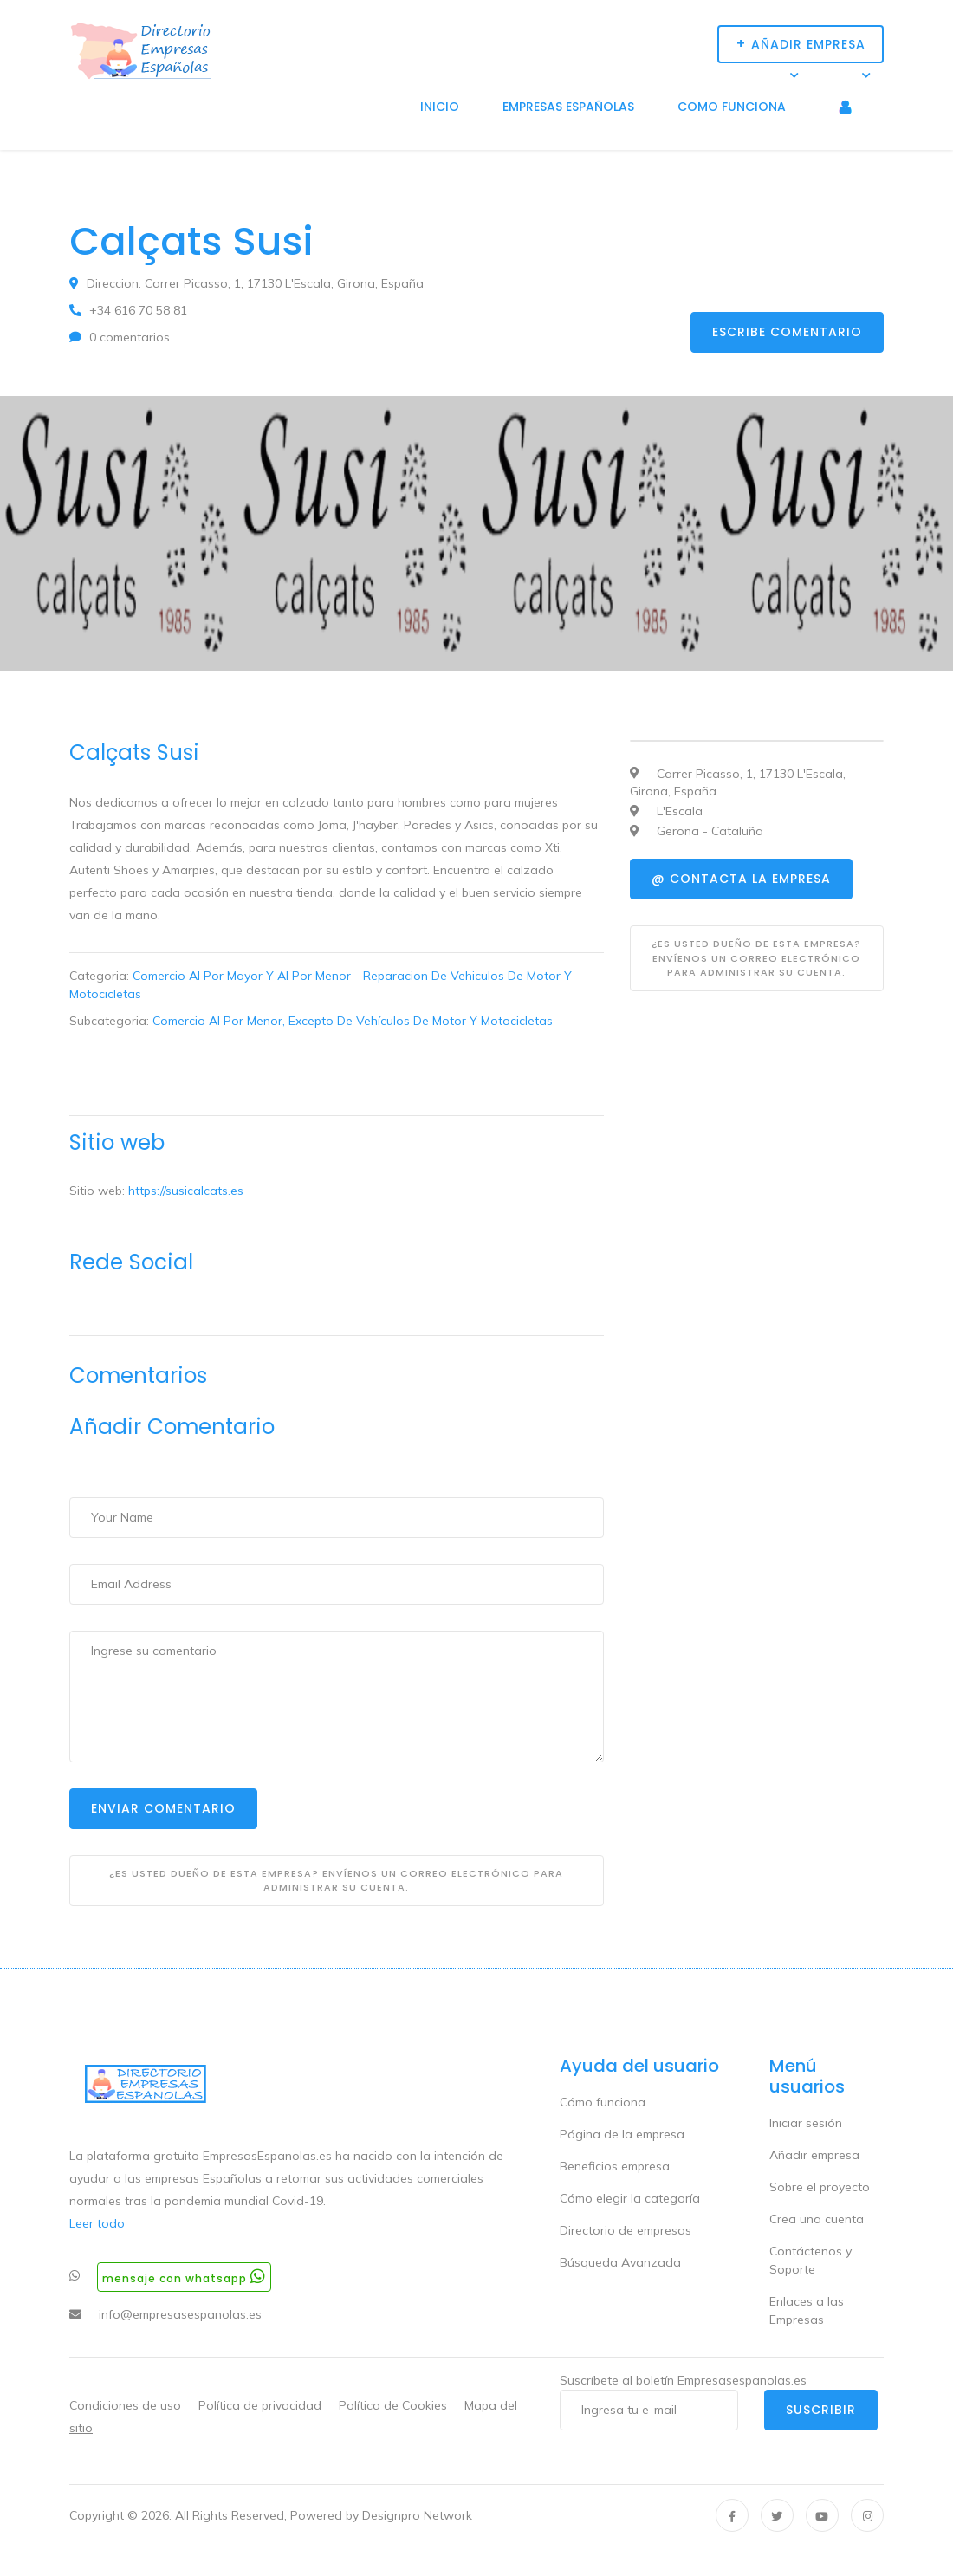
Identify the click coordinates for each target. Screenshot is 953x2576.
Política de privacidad (261, 2405)
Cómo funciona (602, 2102)
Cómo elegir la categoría (630, 2198)
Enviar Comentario (163, 1808)
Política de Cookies (395, 2405)
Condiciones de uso (125, 2405)
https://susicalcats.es (185, 1190)
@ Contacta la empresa (741, 878)
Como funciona (731, 106)
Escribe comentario (787, 332)
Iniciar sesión (805, 2123)
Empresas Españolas (568, 106)
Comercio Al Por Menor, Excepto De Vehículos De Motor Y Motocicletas (352, 1020)
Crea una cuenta (816, 2219)
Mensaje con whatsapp (184, 2277)
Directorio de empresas (625, 2230)
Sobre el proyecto (819, 2187)
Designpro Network (417, 2515)
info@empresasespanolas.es (180, 2314)
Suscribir (821, 2409)
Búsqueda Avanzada (620, 2262)
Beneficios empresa (615, 2166)
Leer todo (97, 2223)
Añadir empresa (814, 2155)
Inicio (439, 106)
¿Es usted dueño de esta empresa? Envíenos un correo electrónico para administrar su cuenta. (336, 1880)
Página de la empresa (622, 2134)
